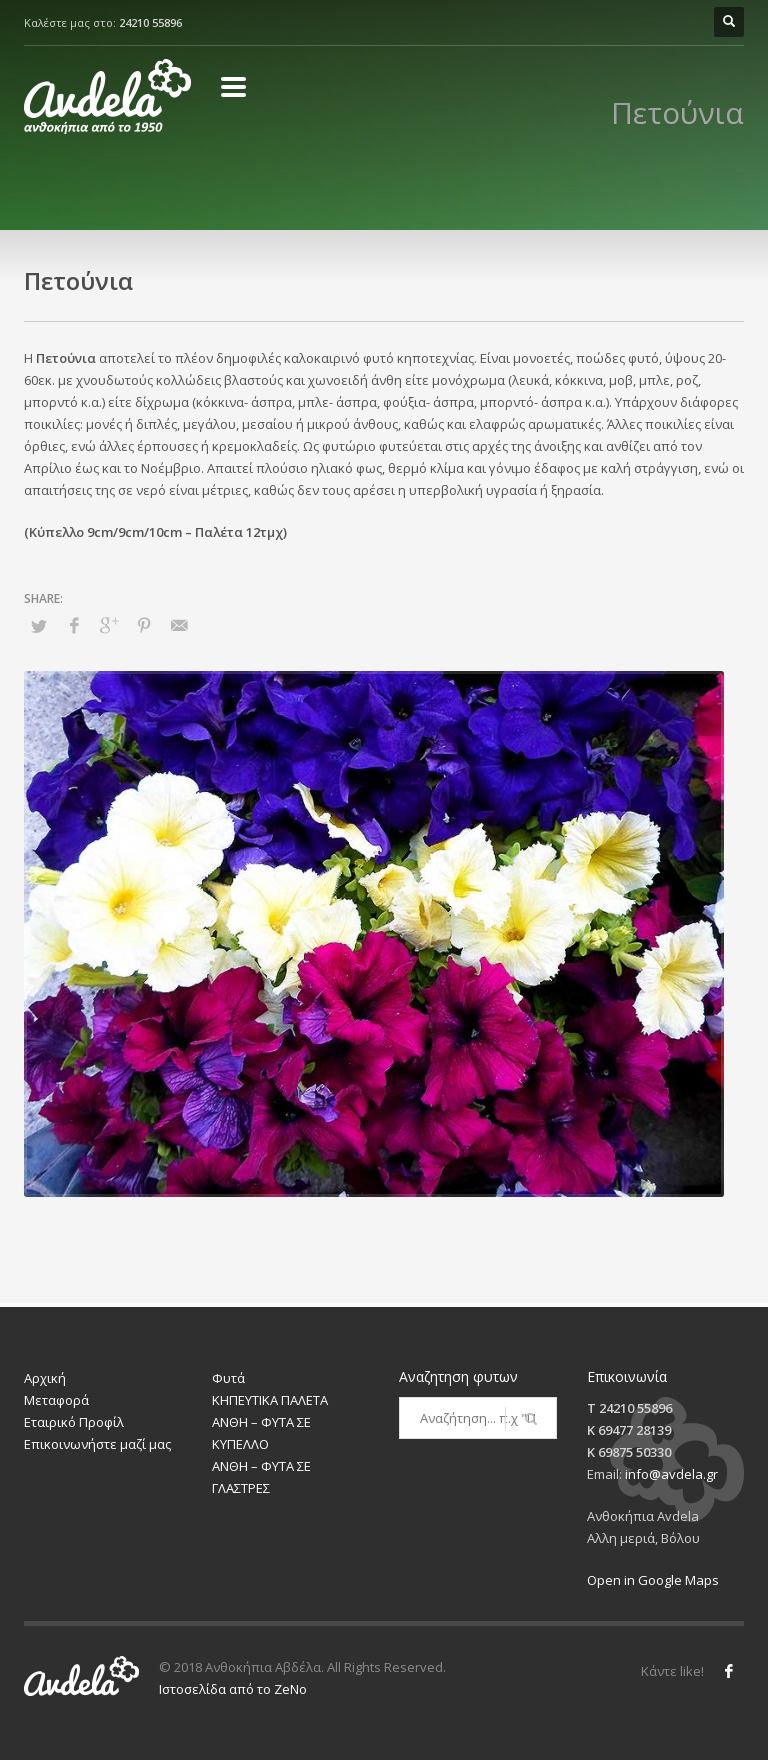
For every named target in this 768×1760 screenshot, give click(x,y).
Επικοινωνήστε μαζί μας (97, 1444)
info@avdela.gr (671, 1474)
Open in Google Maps (653, 1580)
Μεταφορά (56, 1400)
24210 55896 (150, 22)
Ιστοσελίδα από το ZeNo (233, 1689)
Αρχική (45, 1378)
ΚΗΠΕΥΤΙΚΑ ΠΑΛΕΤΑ (270, 1400)
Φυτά (228, 1378)
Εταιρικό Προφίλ (74, 1422)
